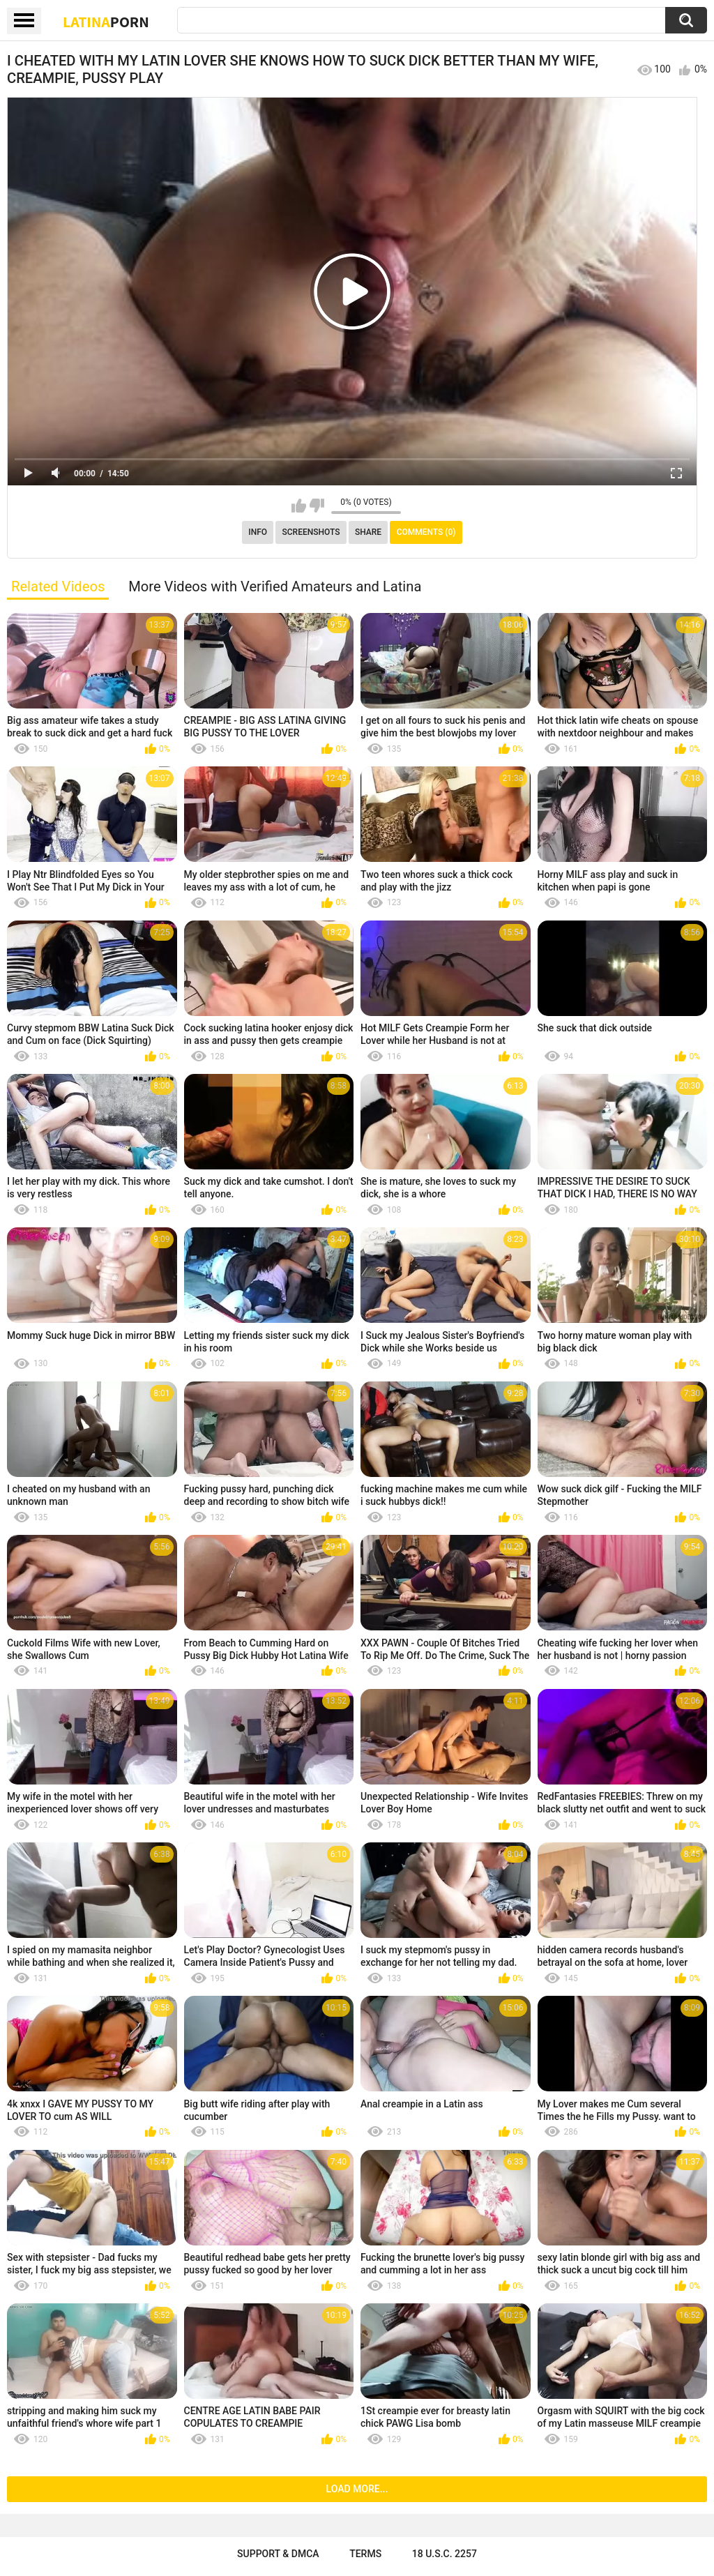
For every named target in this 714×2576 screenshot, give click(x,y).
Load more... (357, 2488)
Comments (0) (426, 532)
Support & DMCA (278, 2553)
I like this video (298, 506)
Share (368, 532)
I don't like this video (317, 506)
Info (257, 532)
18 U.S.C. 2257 (444, 2553)
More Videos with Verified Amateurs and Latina (274, 586)
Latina (106, 21)
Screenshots (311, 532)
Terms (365, 2553)
